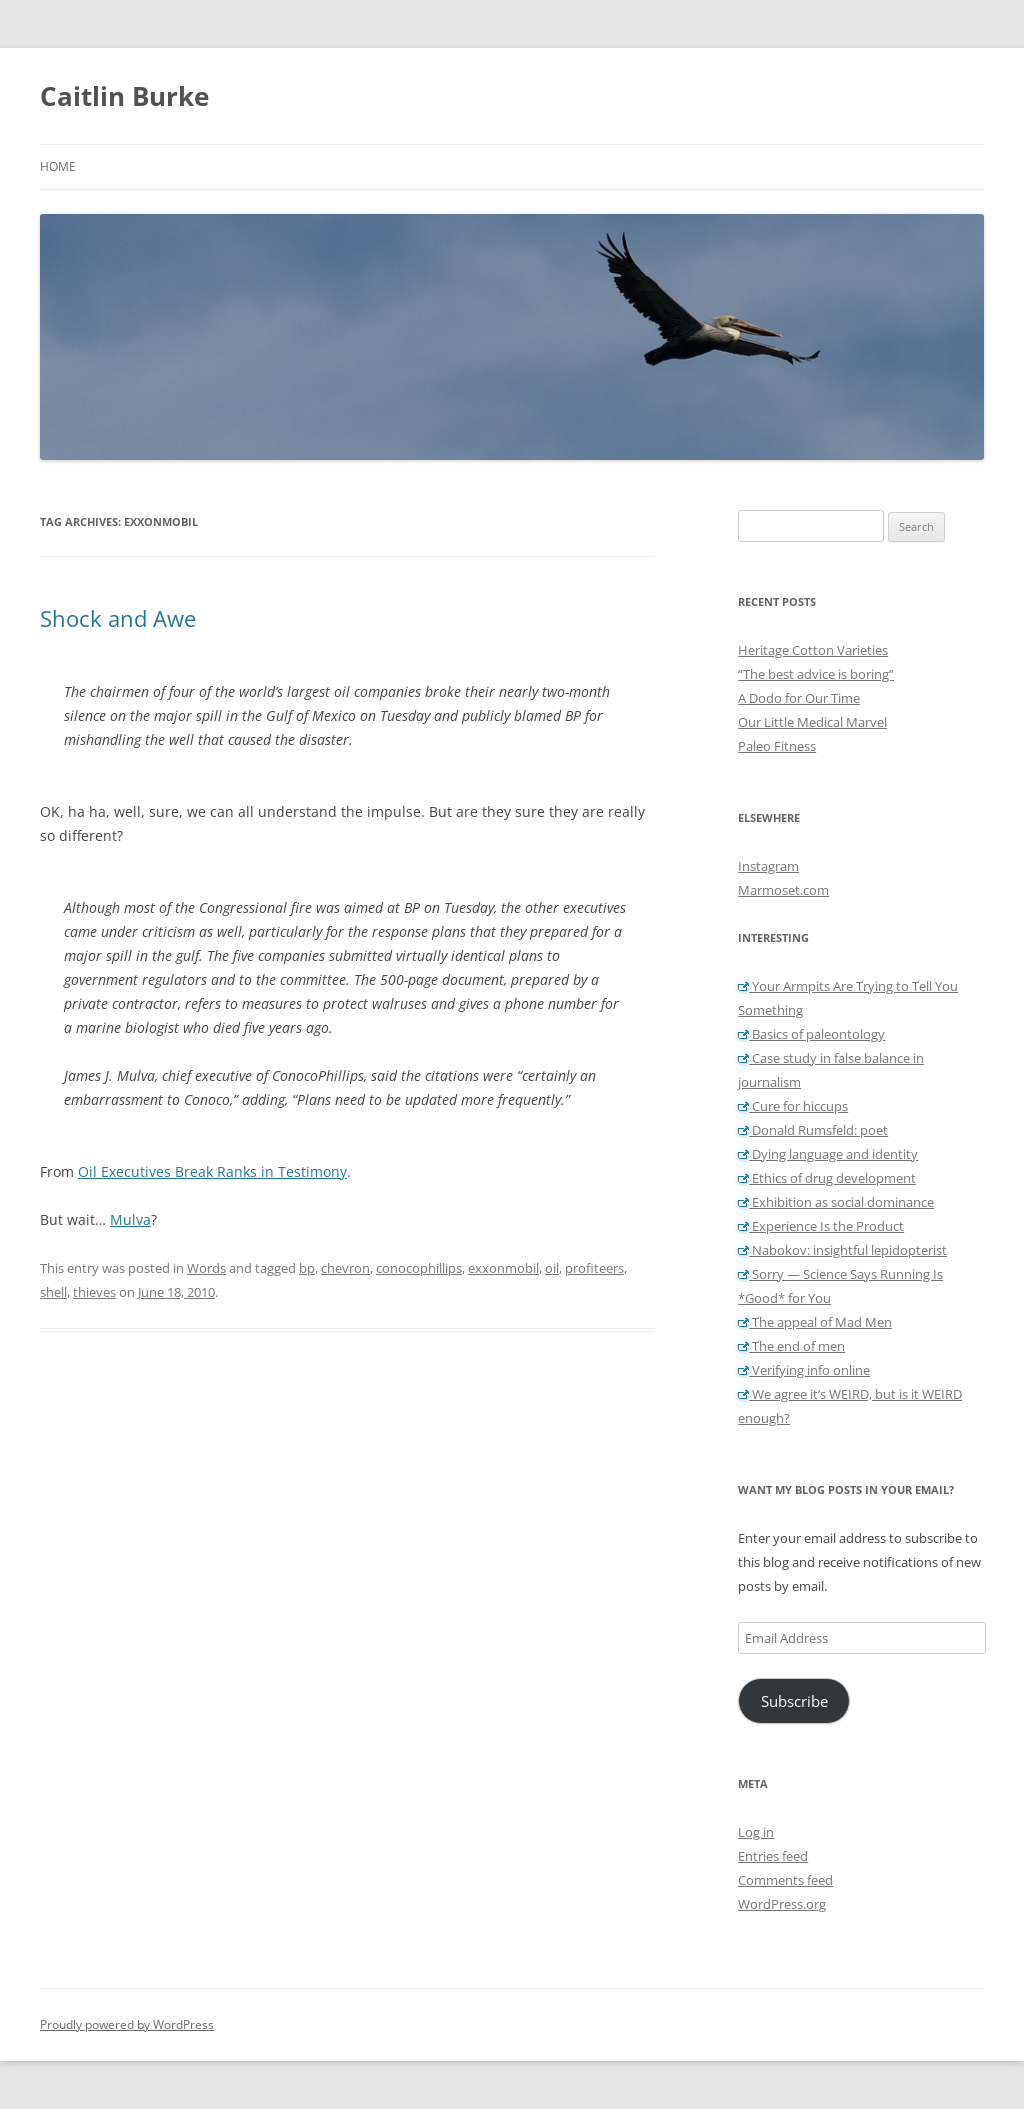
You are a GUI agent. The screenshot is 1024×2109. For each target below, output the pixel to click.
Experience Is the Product (821, 1226)
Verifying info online (804, 1370)
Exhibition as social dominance (836, 1202)
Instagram (768, 866)
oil (552, 1268)
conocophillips (419, 1268)
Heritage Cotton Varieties (813, 650)
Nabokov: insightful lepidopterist (842, 1250)
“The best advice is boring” (816, 674)
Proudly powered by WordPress (127, 2024)
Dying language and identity (828, 1154)
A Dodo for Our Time (799, 698)
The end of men (791, 1346)
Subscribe (794, 1701)
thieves (94, 1292)
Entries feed (773, 1856)
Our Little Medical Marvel (812, 722)
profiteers (594, 1268)
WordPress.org (782, 1904)
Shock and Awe (118, 618)
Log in (756, 1832)
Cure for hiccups (793, 1106)
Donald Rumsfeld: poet (813, 1130)
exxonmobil (503, 1268)
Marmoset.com (783, 890)
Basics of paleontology (811, 1034)
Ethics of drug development (827, 1178)
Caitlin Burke (124, 96)
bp (307, 1268)
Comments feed (785, 1880)
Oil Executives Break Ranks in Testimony (212, 1171)
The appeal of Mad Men (815, 1322)
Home (58, 166)
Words (206, 1268)
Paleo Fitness (777, 746)
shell (53, 1292)
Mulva (130, 1219)
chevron (345, 1268)
